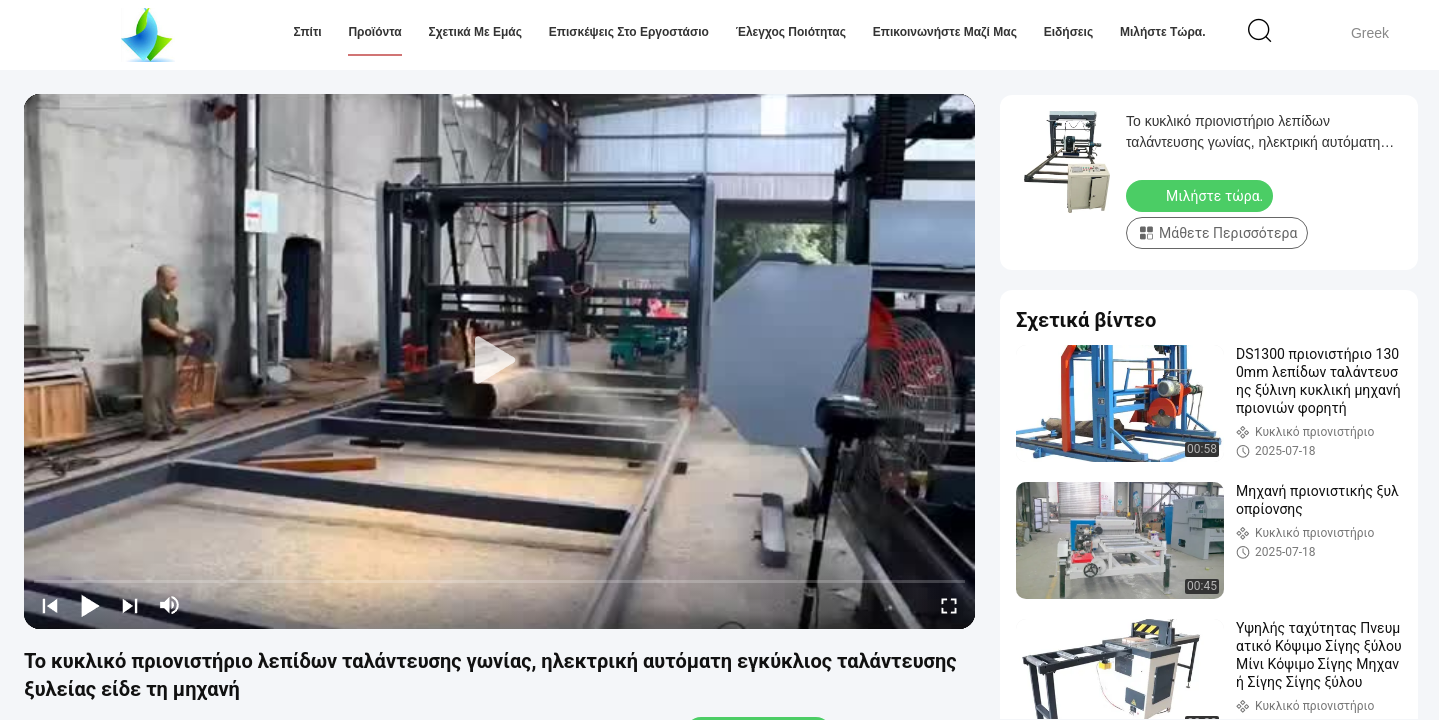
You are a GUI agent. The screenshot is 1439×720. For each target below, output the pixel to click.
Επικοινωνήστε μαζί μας (945, 32)
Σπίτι (307, 32)
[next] (130, 605)
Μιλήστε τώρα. (1163, 32)
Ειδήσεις (1068, 32)
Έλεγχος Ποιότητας (791, 32)
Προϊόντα (374, 32)
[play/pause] (90, 605)
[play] (500, 361)
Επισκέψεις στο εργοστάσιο (629, 32)
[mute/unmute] (170, 605)
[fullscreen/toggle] (949, 605)
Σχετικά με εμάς (475, 32)
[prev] (50, 605)
